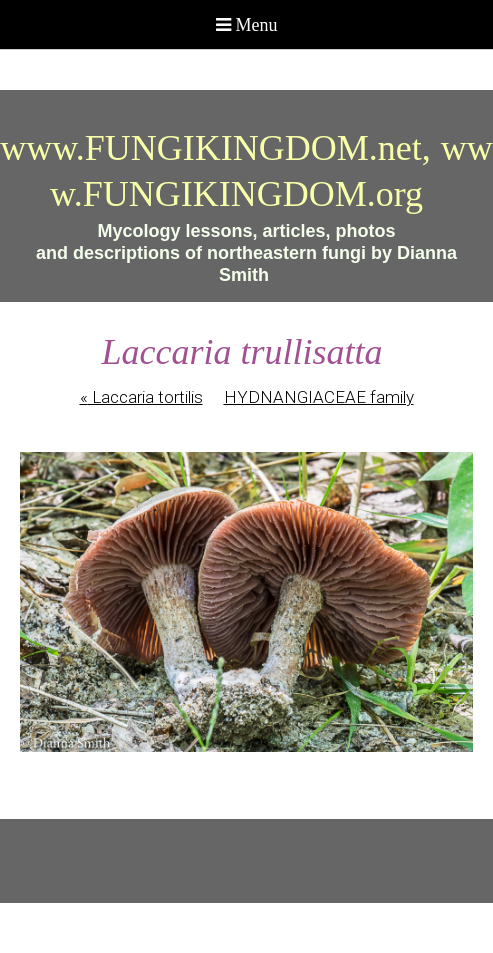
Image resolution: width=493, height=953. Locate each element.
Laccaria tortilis (141, 397)
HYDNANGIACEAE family (319, 397)
